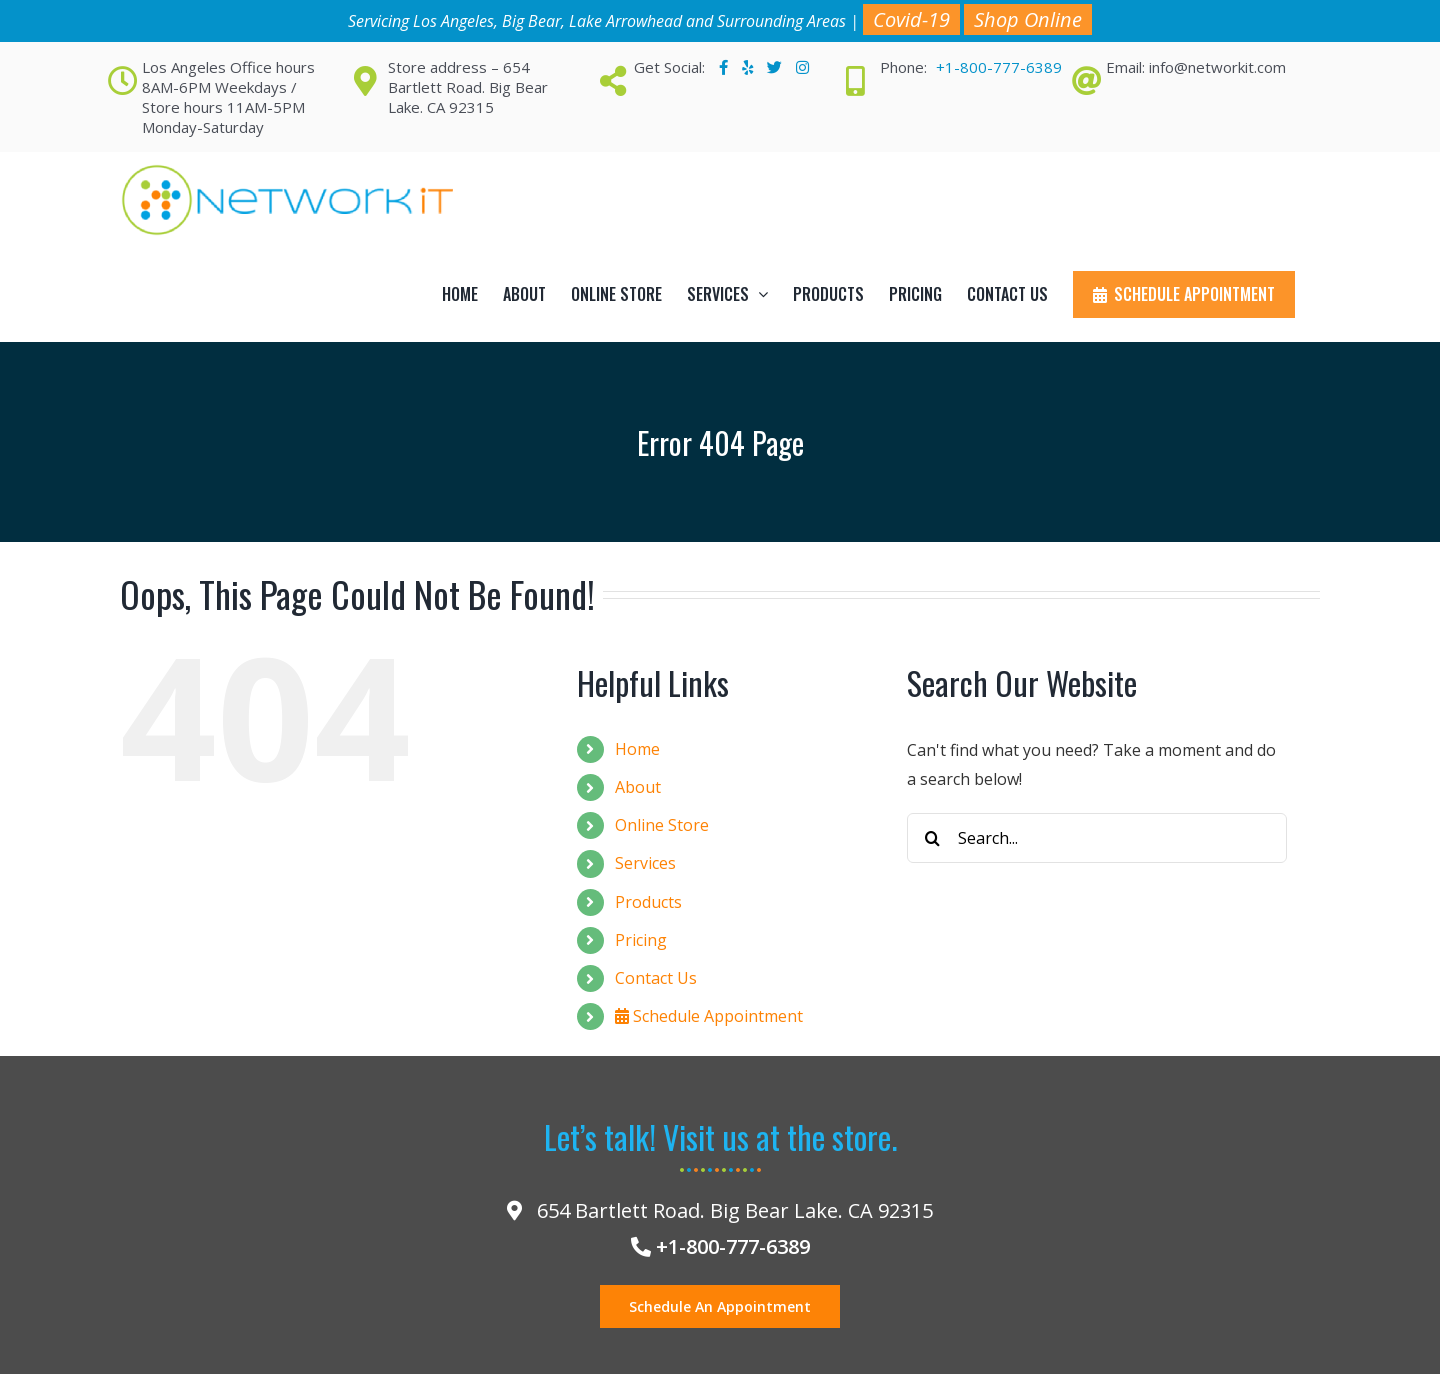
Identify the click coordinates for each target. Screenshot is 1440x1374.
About (638, 787)
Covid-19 (911, 19)
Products (648, 902)
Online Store (662, 825)
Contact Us (656, 978)
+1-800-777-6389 (999, 67)
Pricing (641, 940)
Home (637, 749)
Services (645, 863)
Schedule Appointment (709, 1016)
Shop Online (1028, 19)
